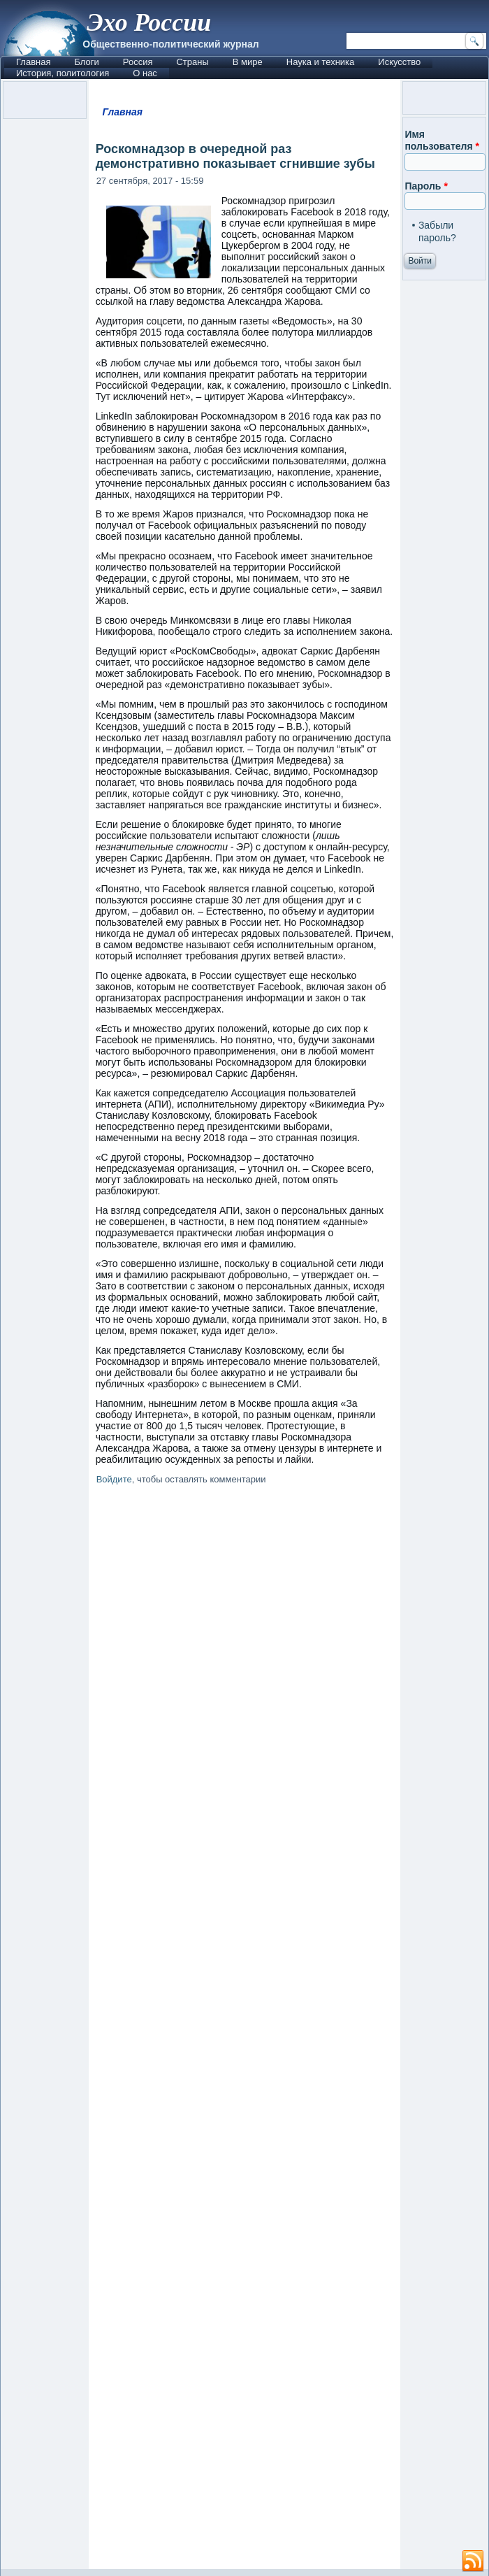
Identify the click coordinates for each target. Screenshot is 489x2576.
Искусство (399, 62)
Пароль (425, 186)
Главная (33, 62)
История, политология (62, 73)
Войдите (114, 1479)
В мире (248, 62)
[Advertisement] (245, 2029)
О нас (145, 73)
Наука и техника (320, 62)
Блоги (86, 62)
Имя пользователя (441, 140)
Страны (192, 62)
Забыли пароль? (437, 231)
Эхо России (149, 22)
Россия (138, 62)
